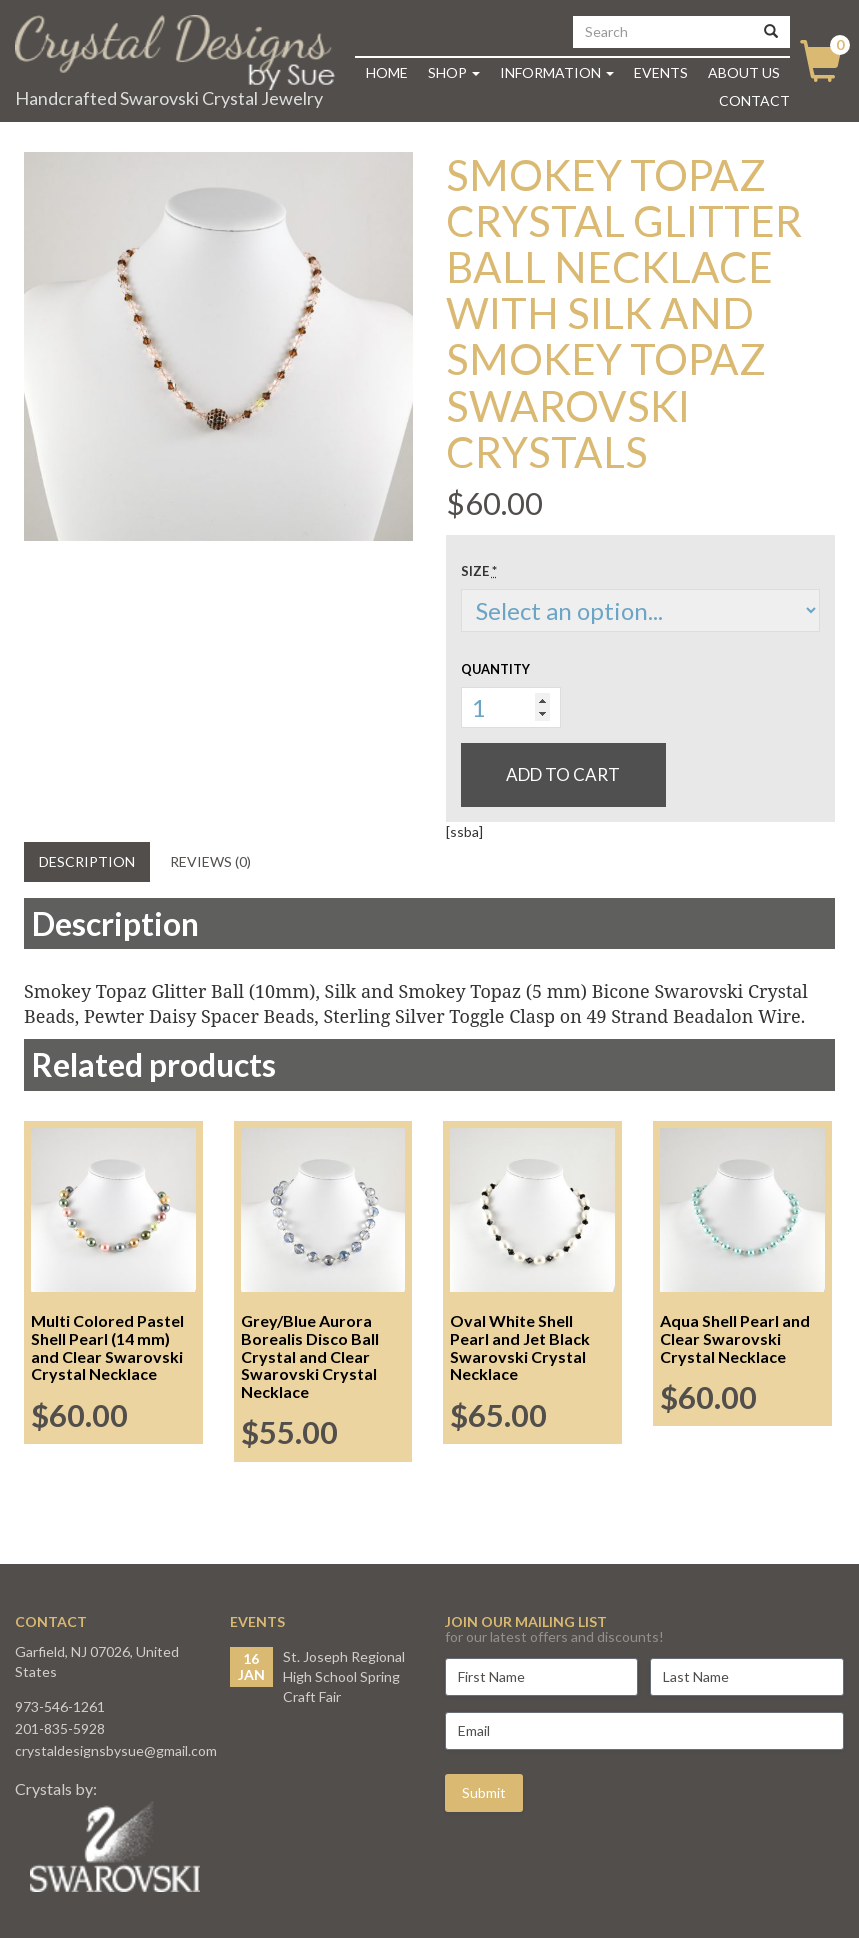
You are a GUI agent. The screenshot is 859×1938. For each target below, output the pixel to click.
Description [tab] (87, 861)
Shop (454, 72)
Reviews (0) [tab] (210, 861)
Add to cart (563, 774)
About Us (744, 72)
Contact (754, 100)
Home (387, 72)
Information (557, 72)
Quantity (495, 669)
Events (661, 72)
